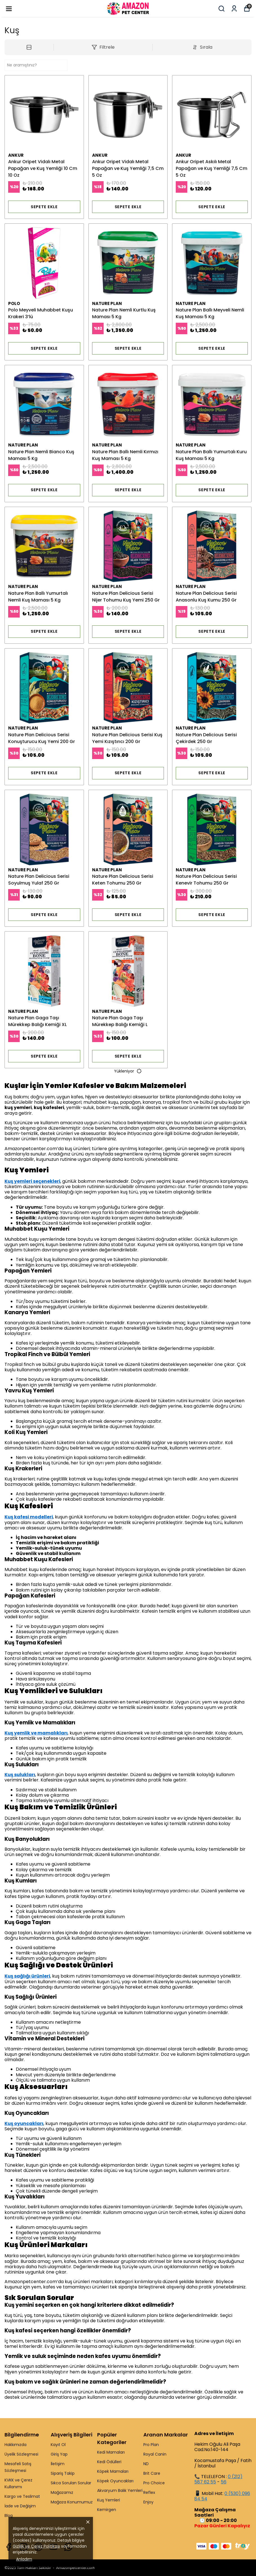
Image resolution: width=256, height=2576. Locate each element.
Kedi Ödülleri (109, 2462)
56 (223, 2482)
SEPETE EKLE (44, 207)
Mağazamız (62, 2492)
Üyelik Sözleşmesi (21, 2454)
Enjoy (148, 2502)
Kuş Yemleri (108, 2500)
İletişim (57, 2464)
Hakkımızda (15, 2444)
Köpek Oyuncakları (115, 2481)
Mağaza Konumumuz (72, 2502)
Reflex (149, 2492)
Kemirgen (106, 2509)
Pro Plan (151, 2444)
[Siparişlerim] (234, 8)
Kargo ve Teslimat (22, 2496)
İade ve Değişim (20, 2506)
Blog (9, 2515)
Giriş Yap (59, 2454)
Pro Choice (154, 2483)
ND (146, 2464)
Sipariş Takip (63, 2473)
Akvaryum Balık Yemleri (120, 2490)
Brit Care (151, 2473)
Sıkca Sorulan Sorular (71, 2483)
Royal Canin (154, 2454)
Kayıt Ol (58, 2444)
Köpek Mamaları (112, 2471)
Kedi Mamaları (111, 2452)
